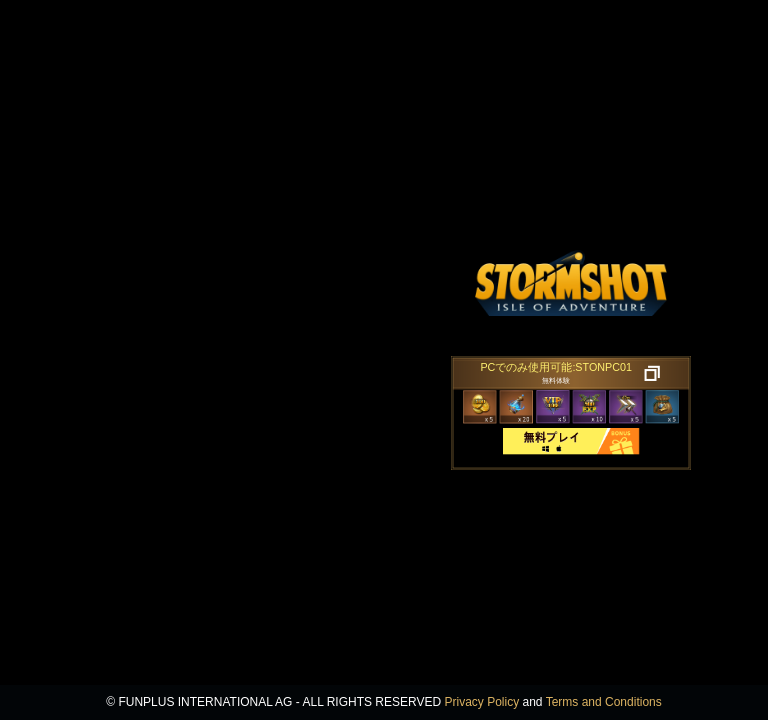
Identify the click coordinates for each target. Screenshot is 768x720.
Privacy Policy (482, 702)
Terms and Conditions (604, 702)
